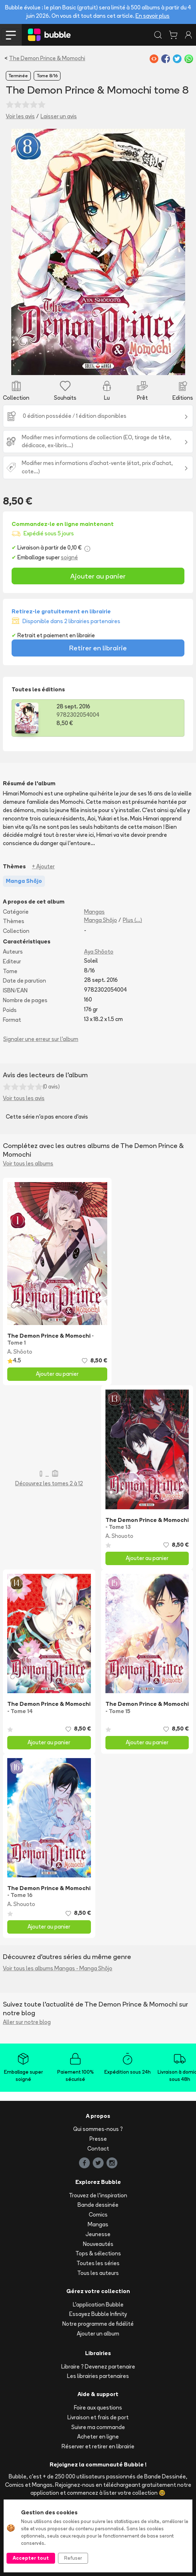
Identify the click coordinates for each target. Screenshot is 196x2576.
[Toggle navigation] (11, 34)
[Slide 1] (98, 365)
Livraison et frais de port (98, 2417)
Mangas (94, 911)
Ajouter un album (98, 2333)
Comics (98, 2214)
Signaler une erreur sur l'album (40, 1039)
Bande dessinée (98, 2204)
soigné (69, 557)
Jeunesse (98, 2234)
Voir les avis (20, 116)
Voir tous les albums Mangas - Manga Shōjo (57, 1968)
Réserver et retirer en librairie (98, 2446)
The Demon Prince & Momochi (47, 58)
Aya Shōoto (98, 951)
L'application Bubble (98, 2304)
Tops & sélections (98, 2253)
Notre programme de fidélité (98, 2323)
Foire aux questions (98, 2407)
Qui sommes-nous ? (98, 2129)
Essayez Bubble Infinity (98, 2313)
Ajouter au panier (98, 576)
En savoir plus (152, 15)
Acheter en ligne (98, 2436)
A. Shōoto (19, 1351)
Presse (98, 2138)
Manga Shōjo (100, 920)
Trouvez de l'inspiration (98, 2195)
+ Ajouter (43, 866)
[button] (24, 252)
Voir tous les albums (28, 1163)
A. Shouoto (119, 1535)
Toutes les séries (98, 2263)
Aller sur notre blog (27, 2022)
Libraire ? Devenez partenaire (98, 2366)
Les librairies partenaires (98, 2376)
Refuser (73, 2558)
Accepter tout (31, 2558)
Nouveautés (98, 2243)
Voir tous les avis (24, 1098)
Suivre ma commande (98, 2427)
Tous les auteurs (98, 2273)
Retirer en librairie (98, 647)
